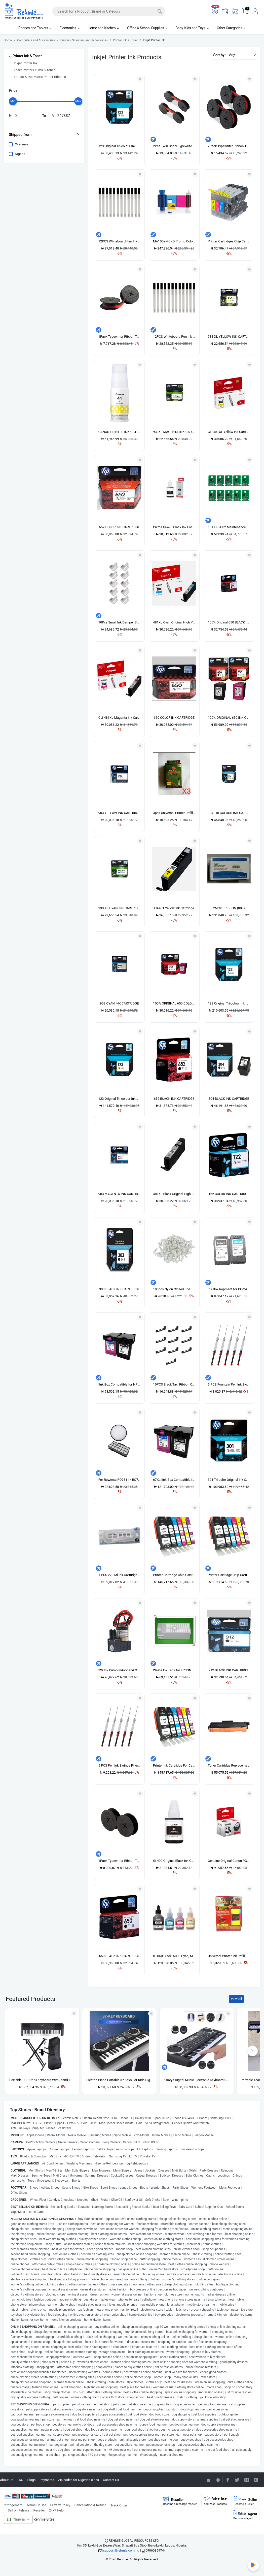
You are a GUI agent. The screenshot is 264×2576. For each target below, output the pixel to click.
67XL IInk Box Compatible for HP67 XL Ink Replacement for (174, 1480)
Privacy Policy (60, 2505)
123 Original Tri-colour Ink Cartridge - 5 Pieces (229, 1003)
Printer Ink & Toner (27, 56)
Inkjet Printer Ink (25, 63)
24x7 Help (56, 2510)
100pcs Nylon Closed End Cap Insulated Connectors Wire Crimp (174, 1289)
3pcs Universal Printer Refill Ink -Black (174, 813)
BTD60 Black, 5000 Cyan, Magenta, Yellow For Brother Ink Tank (174, 1956)
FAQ (20, 2480)
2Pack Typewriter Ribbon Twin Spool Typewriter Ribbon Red (229, 146)
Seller (245, 2501)
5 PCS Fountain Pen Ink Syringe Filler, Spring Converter (229, 1384)
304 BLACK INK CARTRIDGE (229, 1099)
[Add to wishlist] (74, 2013)
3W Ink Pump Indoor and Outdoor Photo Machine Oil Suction (119, 1670)
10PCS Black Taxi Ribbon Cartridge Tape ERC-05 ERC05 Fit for (174, 1384)
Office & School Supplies (147, 28)
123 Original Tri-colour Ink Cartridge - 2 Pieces (119, 146)
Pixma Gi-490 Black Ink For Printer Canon (174, 527)
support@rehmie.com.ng (121, 2550)
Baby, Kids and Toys (192, 28)
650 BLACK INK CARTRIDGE (119, 1956)
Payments (47, 2480)
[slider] (13, 101)
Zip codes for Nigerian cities (78, 2480)
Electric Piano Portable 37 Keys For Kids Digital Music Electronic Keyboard (119, 2080)
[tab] (44, 134)
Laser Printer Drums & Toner (34, 70)
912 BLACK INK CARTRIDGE (229, 1670)
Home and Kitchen (103, 28)
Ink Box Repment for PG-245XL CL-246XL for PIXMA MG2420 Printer (229, 1289)
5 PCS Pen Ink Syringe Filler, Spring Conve (119, 1765)
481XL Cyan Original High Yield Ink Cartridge (174, 622)
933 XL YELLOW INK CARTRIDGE (229, 336)
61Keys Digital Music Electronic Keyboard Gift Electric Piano (197, 2080)
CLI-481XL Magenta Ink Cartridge (119, 717)
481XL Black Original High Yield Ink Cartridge (174, 1194)
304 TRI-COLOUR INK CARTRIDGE (229, 813)
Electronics (70, 28)
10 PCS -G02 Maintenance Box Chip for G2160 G (229, 527)
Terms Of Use (36, 2505)
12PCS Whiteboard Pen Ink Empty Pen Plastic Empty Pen (119, 241)
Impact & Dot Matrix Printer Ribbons (40, 77)
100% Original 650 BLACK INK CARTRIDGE (229, 622)
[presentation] (252, 2051)
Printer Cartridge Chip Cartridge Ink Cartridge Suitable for (229, 1575)
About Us (6, 2480)
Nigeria (20, 154)
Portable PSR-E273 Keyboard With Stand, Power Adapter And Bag (42, 2080)
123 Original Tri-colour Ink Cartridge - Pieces (119, 1099)
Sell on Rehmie (18, 2510)
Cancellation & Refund (90, 2505)
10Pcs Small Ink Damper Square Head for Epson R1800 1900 (119, 622)
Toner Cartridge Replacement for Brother (229, 1765)
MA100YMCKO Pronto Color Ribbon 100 (174, 241)
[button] (241, 55)
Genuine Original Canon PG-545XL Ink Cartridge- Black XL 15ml (229, 1861)
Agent (245, 2515)
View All (236, 1999)
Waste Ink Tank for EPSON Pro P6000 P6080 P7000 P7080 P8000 (174, 1670)
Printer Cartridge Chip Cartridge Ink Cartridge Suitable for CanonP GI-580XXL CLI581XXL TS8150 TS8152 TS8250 (174, 1575)
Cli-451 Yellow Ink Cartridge (174, 908)
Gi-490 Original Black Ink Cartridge (174, 1861)
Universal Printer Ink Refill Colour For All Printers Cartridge (229, 1956)
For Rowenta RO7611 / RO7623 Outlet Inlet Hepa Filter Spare (119, 1480)
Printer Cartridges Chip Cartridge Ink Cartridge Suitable (229, 241)
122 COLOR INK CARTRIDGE (228, 1194)
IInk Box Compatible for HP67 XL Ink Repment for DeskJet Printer (119, 1384)
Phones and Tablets (35, 28)
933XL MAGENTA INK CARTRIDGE (174, 432)
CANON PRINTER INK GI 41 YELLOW (119, 432)
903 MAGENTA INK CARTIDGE (119, 1194)
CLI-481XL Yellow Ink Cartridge (229, 432)
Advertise (215, 2501)
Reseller (39, 2510)
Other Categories (231, 28)
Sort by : (219, 55)
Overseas (21, 144)
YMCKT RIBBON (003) (229, 908)
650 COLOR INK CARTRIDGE (174, 717)
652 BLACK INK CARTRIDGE (174, 1099)
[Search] (108, 11)
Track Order (118, 2505)
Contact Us (111, 2480)
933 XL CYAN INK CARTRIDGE (119, 908)
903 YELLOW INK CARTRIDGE (119, 813)
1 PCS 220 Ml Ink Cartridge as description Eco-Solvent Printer (119, 1575)
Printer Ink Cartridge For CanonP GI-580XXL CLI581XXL (174, 1765)
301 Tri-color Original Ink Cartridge (229, 1480)
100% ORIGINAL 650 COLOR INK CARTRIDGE (174, 1003)
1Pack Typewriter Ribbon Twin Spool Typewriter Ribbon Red (119, 336)
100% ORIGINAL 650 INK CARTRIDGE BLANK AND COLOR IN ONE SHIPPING (229, 717)
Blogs (31, 2480)
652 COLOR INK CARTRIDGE (119, 527)
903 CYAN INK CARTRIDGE (119, 1003)
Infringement (13, 2505)
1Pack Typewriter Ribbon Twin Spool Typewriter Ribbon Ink (119, 1861)
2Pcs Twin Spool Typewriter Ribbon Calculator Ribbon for (174, 146)
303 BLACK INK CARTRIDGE (119, 1289)
